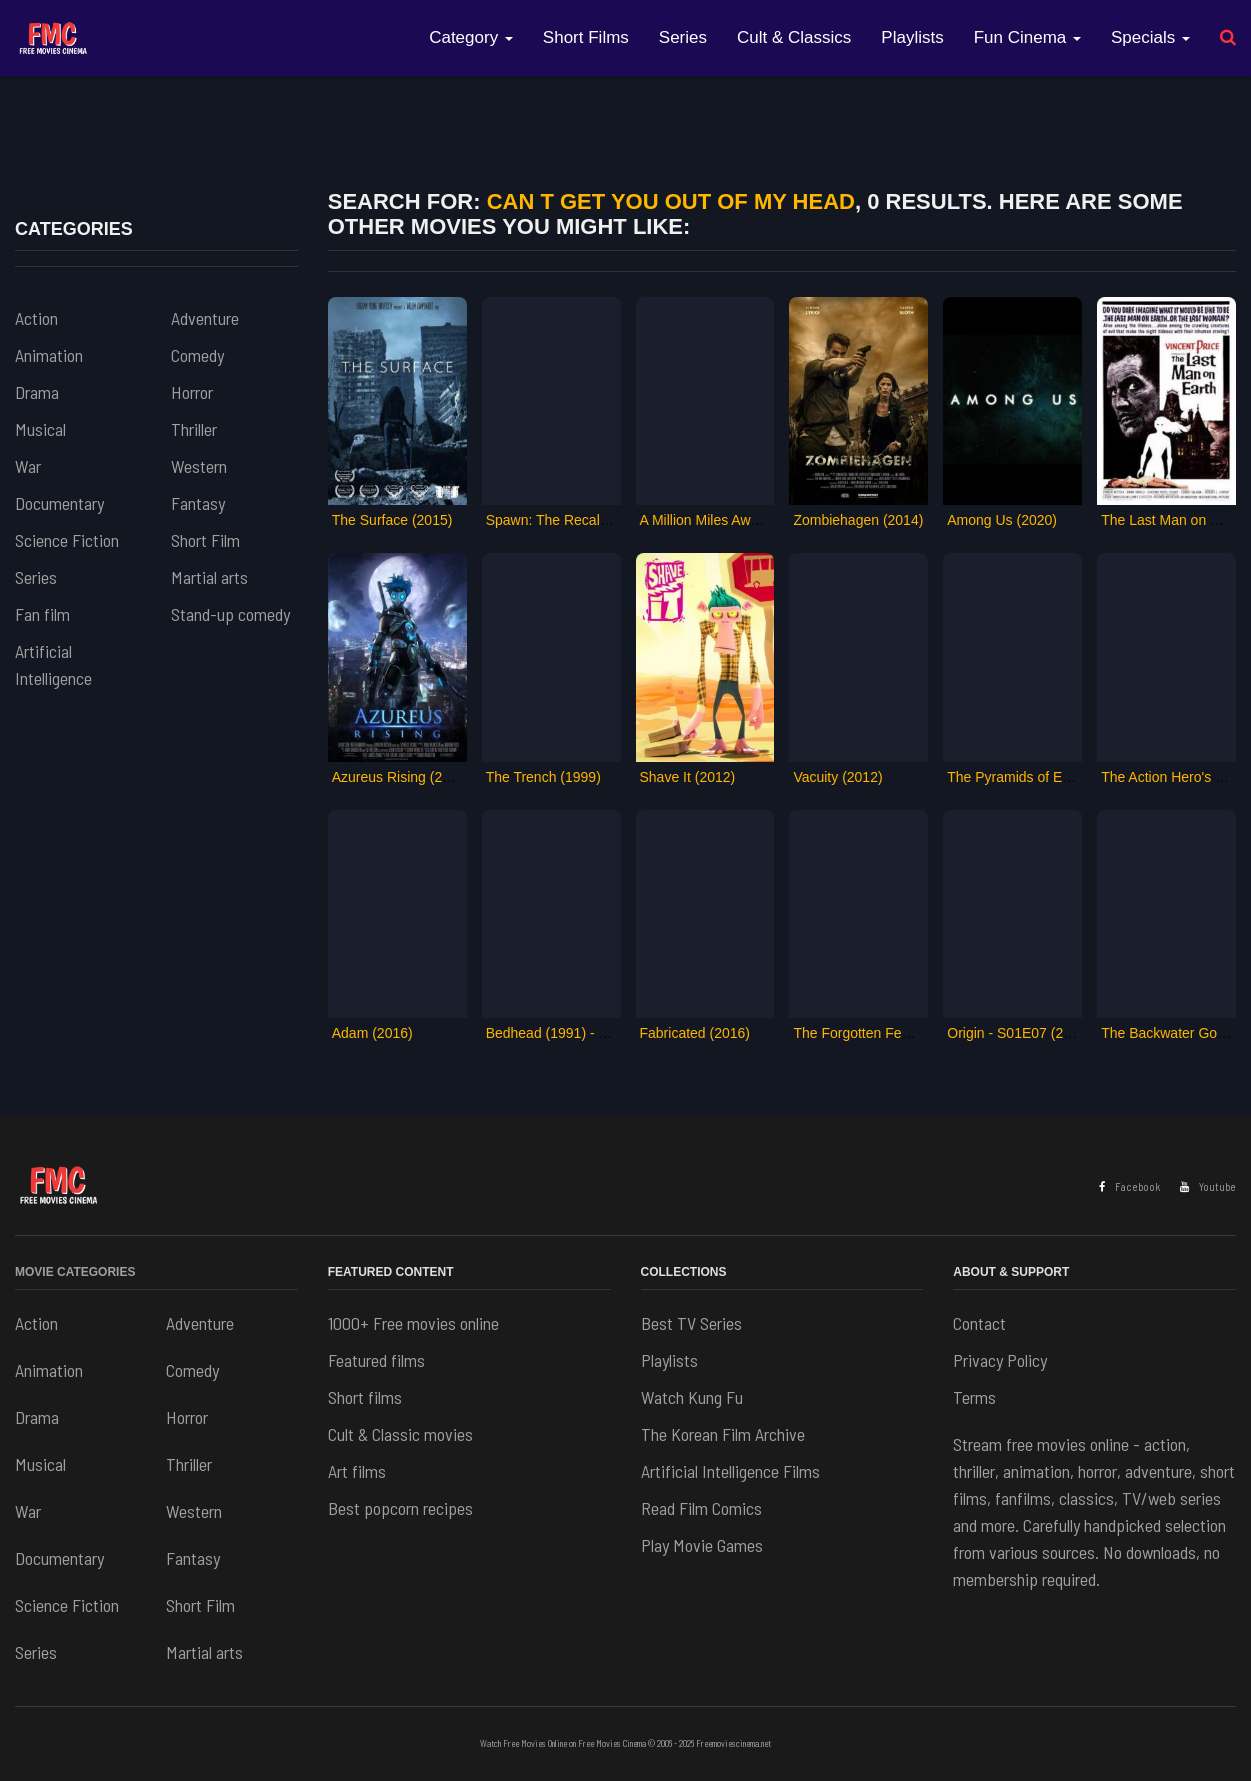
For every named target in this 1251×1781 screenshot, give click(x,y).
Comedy (197, 355)
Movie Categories (75, 1272)
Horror (192, 392)
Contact (979, 1323)
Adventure (205, 318)
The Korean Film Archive (723, 1434)
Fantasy (198, 503)
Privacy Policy (1000, 1360)
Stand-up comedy (230, 614)
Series (683, 37)
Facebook (1129, 1186)
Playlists (912, 37)
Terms (974, 1397)
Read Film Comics (701, 1508)
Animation (49, 355)
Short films (365, 1397)
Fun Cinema (1027, 37)
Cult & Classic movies (400, 1434)
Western (199, 466)
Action (36, 318)
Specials (1150, 37)
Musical (40, 429)
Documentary (59, 503)
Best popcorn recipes (400, 1508)
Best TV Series (691, 1323)
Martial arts (209, 577)
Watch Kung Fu (692, 1397)
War (28, 466)
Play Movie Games (702, 1545)
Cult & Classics (794, 37)
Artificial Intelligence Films (730, 1471)
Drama (37, 392)
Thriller (194, 429)
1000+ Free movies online (413, 1323)
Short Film (205, 540)
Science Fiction (67, 540)
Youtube (1208, 1186)
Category (471, 37)
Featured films (376, 1360)
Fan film (42, 614)
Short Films (586, 37)
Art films (357, 1471)
